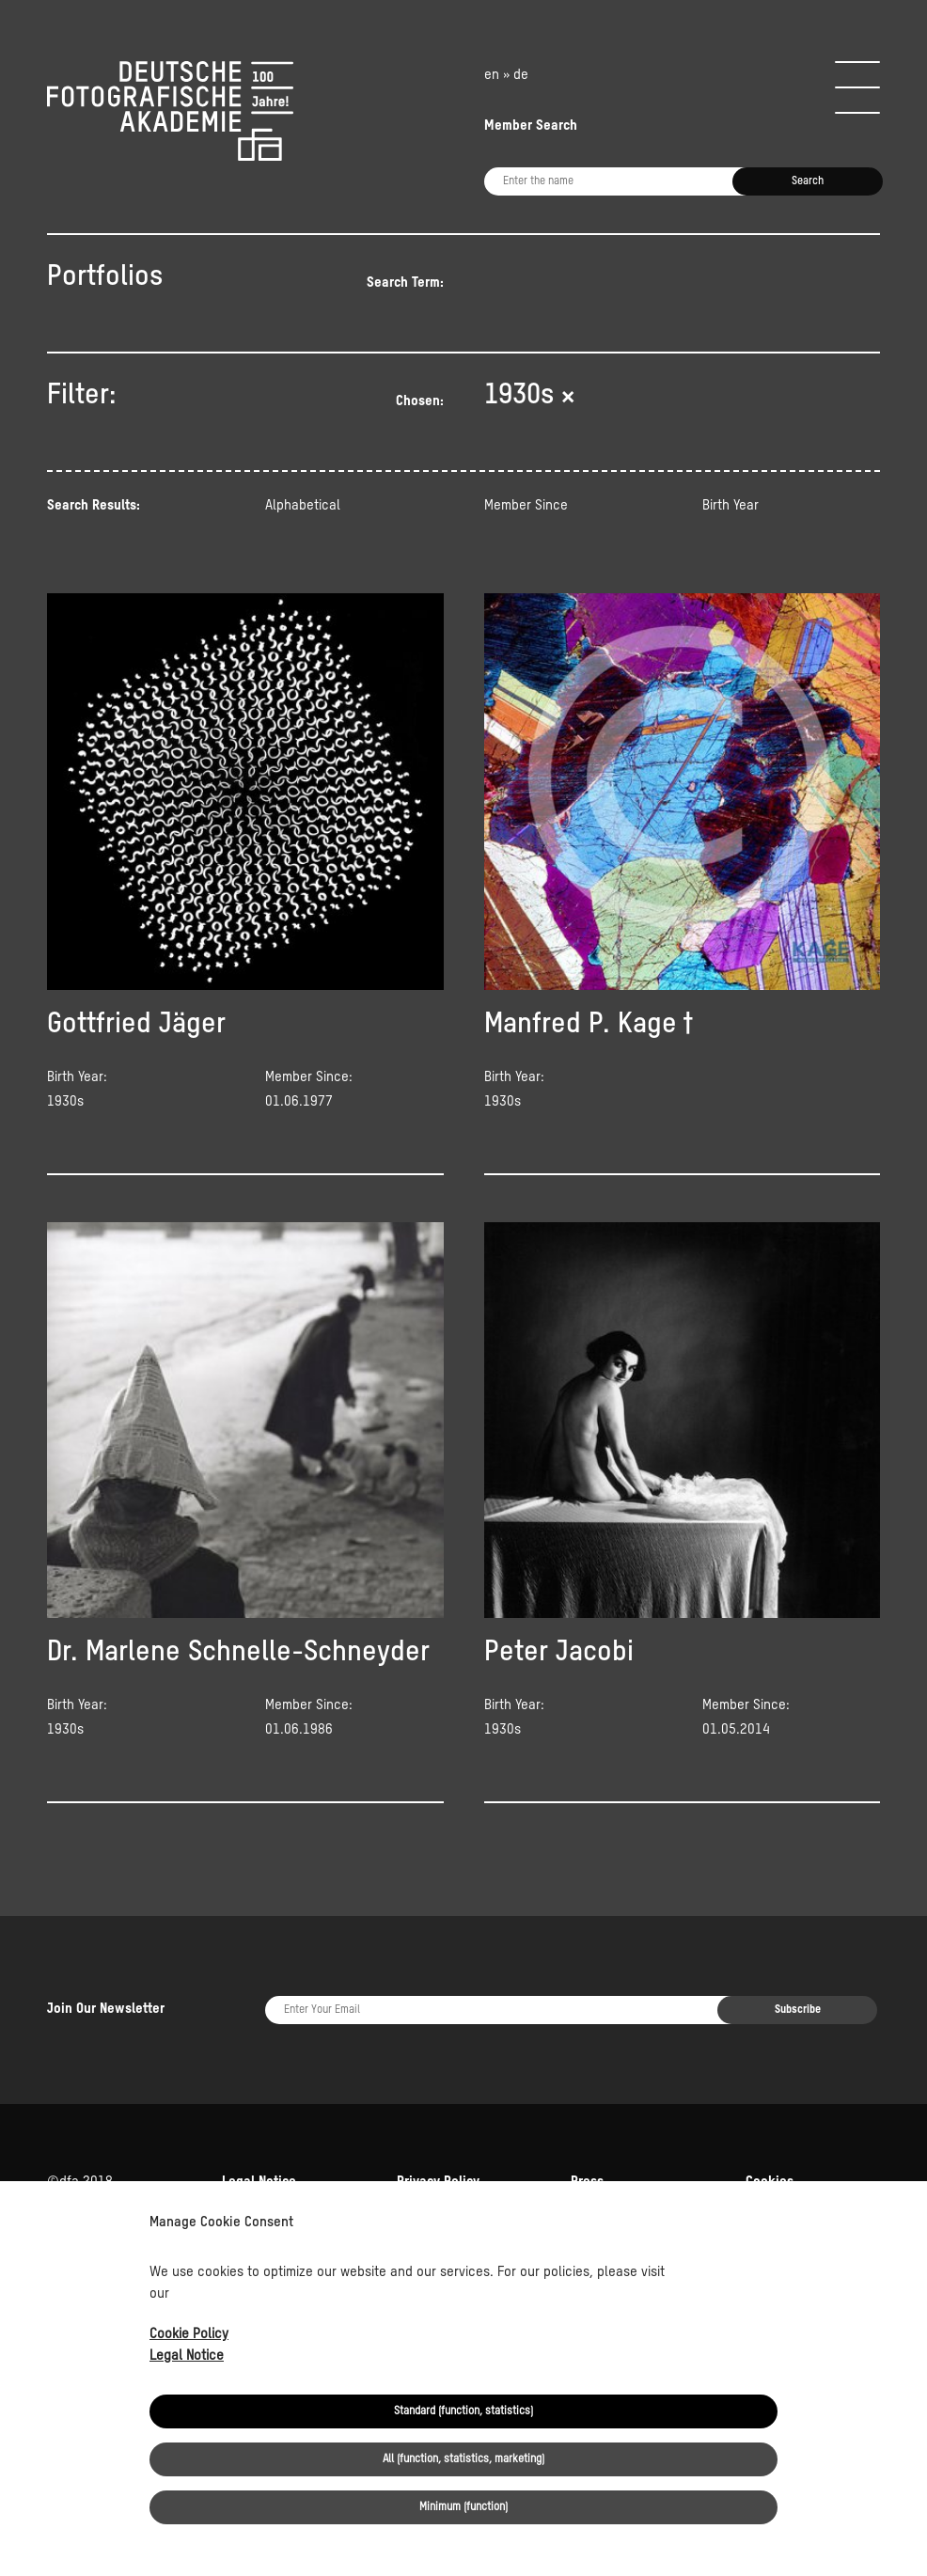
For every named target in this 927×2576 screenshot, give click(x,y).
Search (808, 181)
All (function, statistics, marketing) (463, 2459)
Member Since (526, 505)
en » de (506, 75)
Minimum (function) (463, 2507)
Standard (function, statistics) (463, 2411)
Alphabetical (302, 505)
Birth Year (730, 505)
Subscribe (798, 2010)
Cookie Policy (188, 2334)
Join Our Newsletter (106, 2009)
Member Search (530, 125)
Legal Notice (186, 2355)
